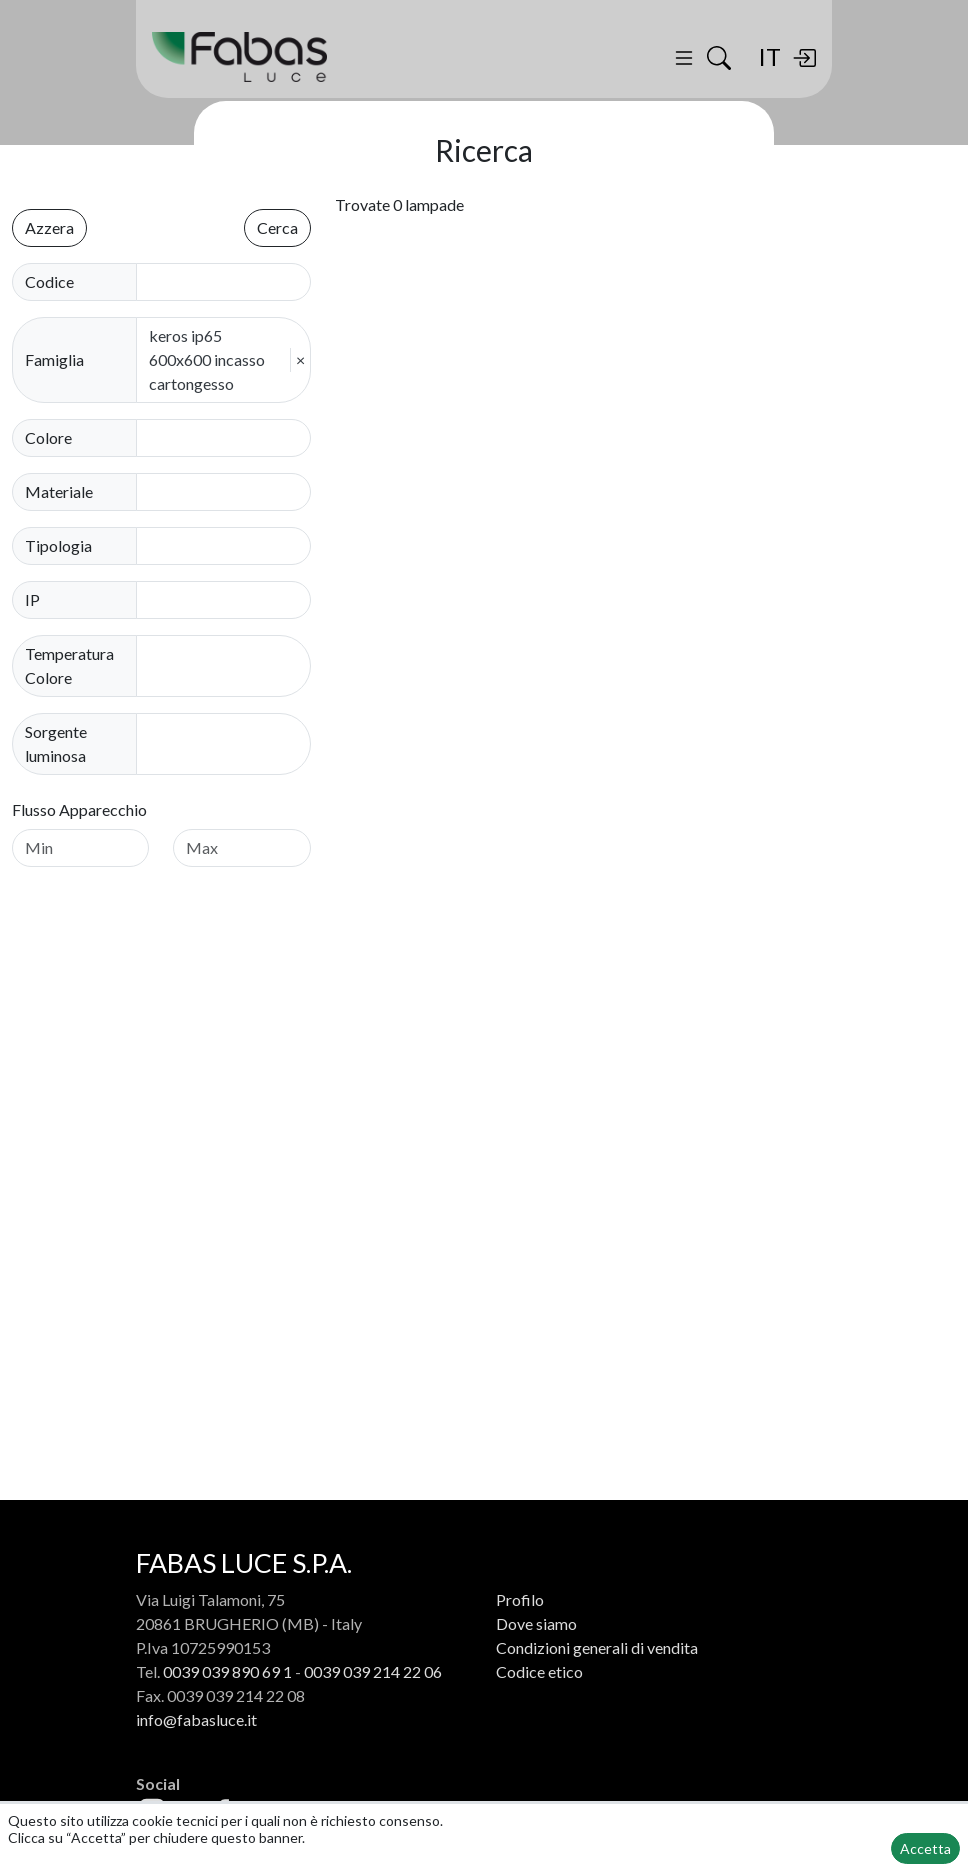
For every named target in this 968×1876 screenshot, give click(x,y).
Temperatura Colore (69, 665)
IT (769, 56)
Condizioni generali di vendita (597, 1647)
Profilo (520, 1599)
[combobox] (229, 438)
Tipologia (58, 545)
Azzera (49, 227)
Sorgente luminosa (56, 743)
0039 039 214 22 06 (373, 1671)
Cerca (277, 227)
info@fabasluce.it (196, 1719)
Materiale (59, 491)
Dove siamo (536, 1623)
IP (32, 599)
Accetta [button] (925, 1848)
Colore (48, 437)
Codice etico (539, 1671)
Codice (49, 281)
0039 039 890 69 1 (227, 1671)
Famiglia (54, 359)
